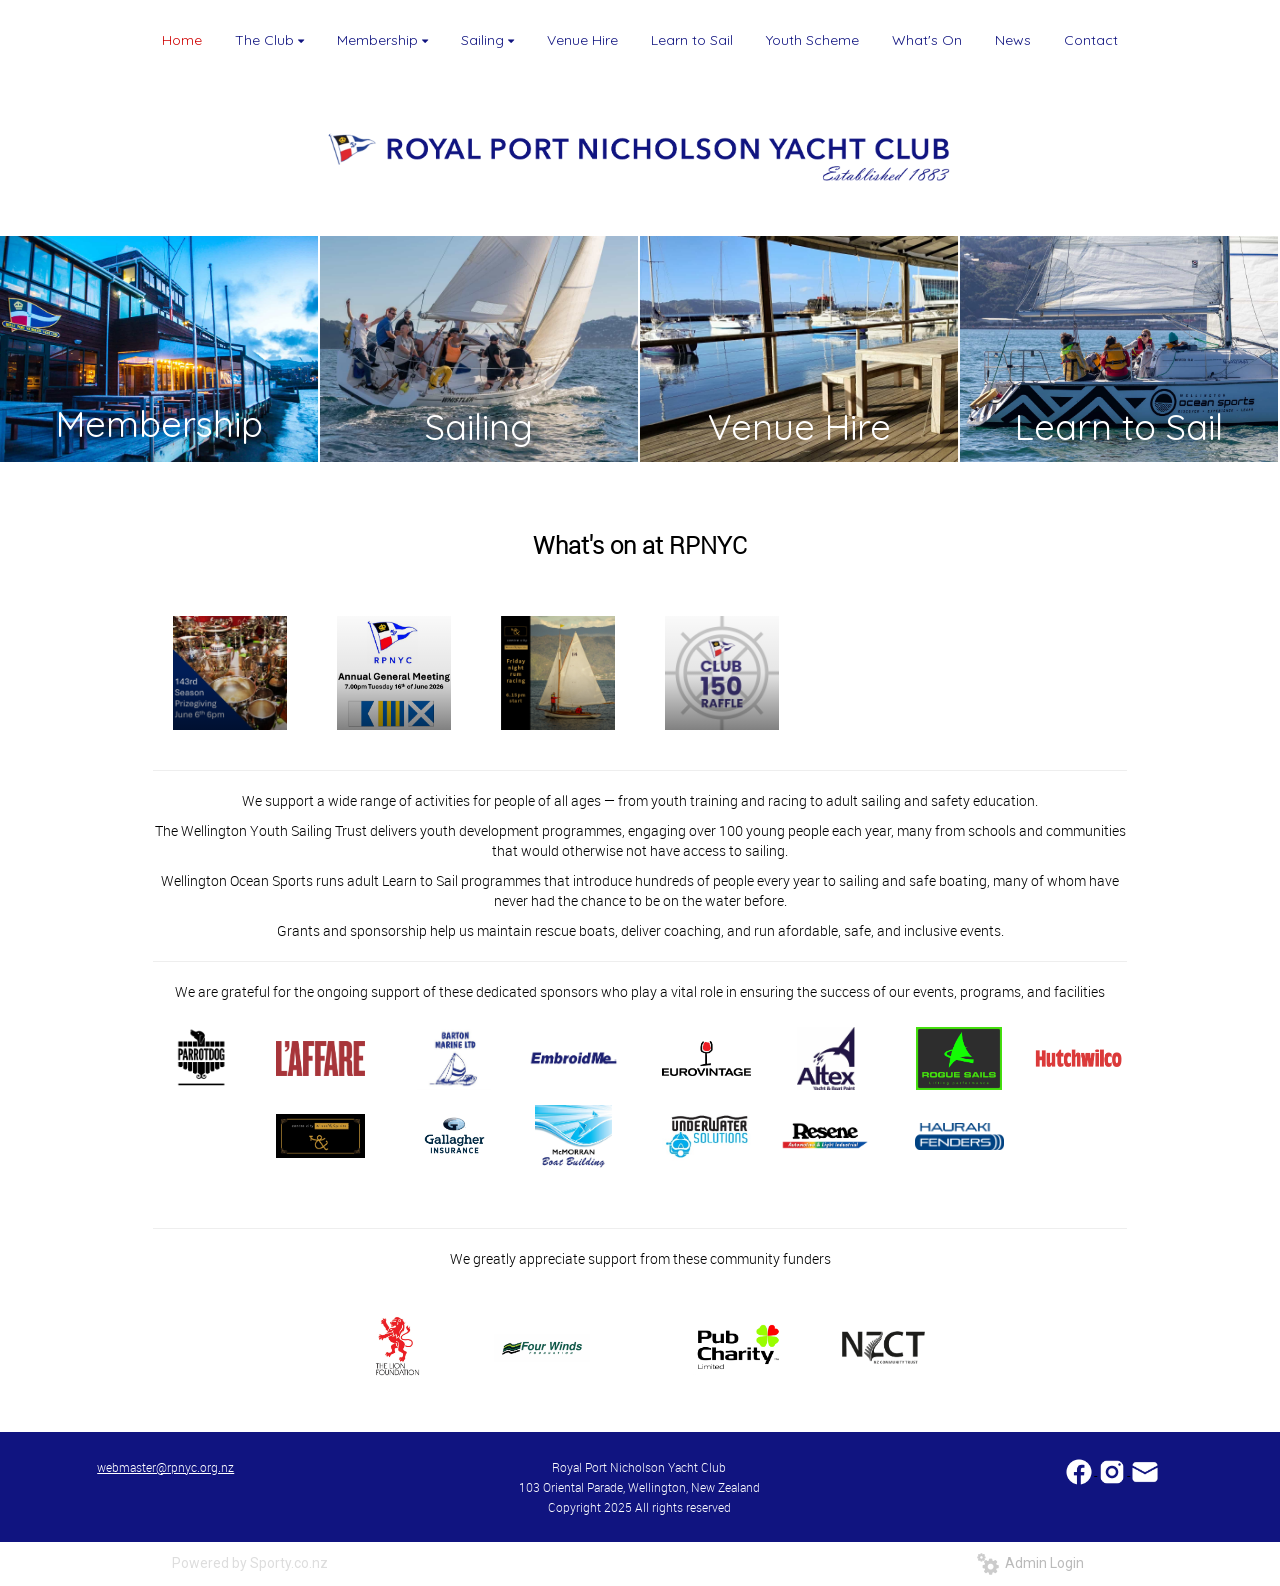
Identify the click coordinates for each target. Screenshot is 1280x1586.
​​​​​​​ (1145, 1469)
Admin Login (1030, 1563)
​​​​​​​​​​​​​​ (1080, 1469)
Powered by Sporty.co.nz (250, 1563)
